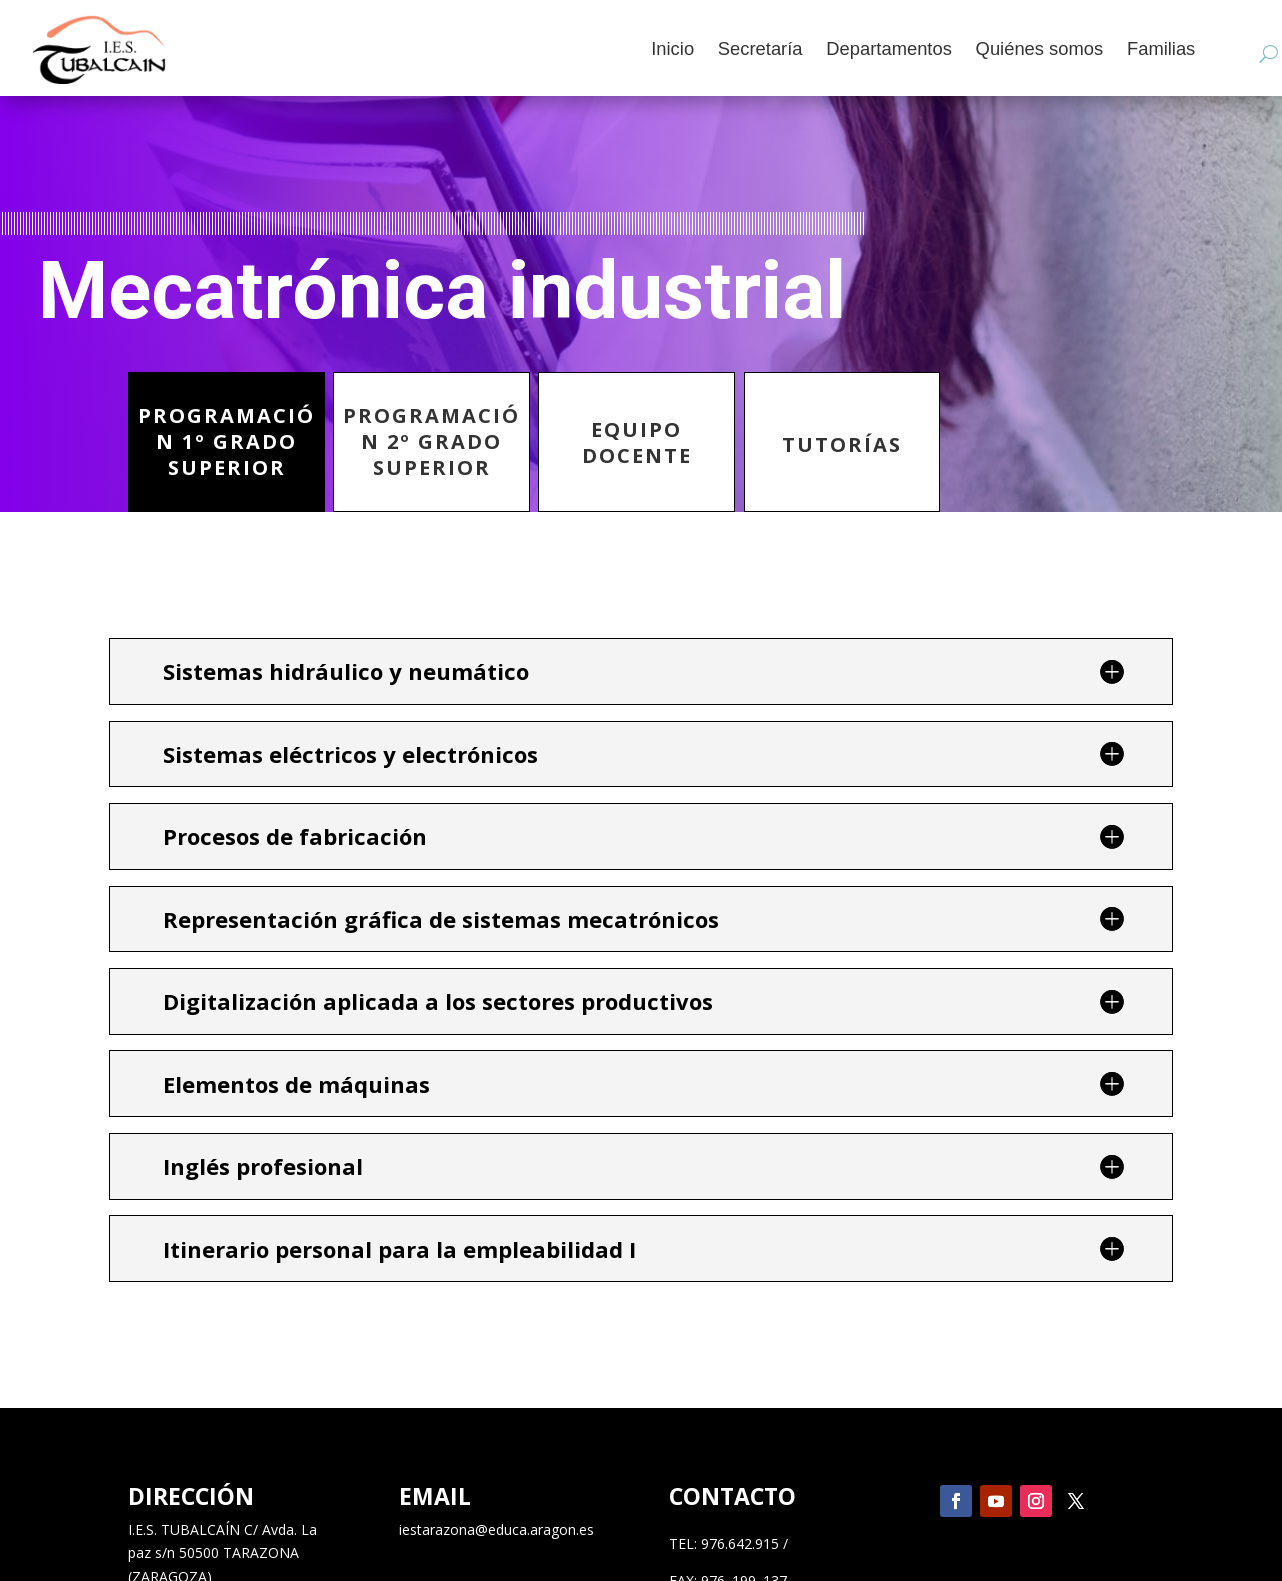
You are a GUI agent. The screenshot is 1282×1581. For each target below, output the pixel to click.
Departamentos (889, 50)
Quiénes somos (1039, 50)
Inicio (672, 50)
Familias (1160, 50)
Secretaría (759, 50)
